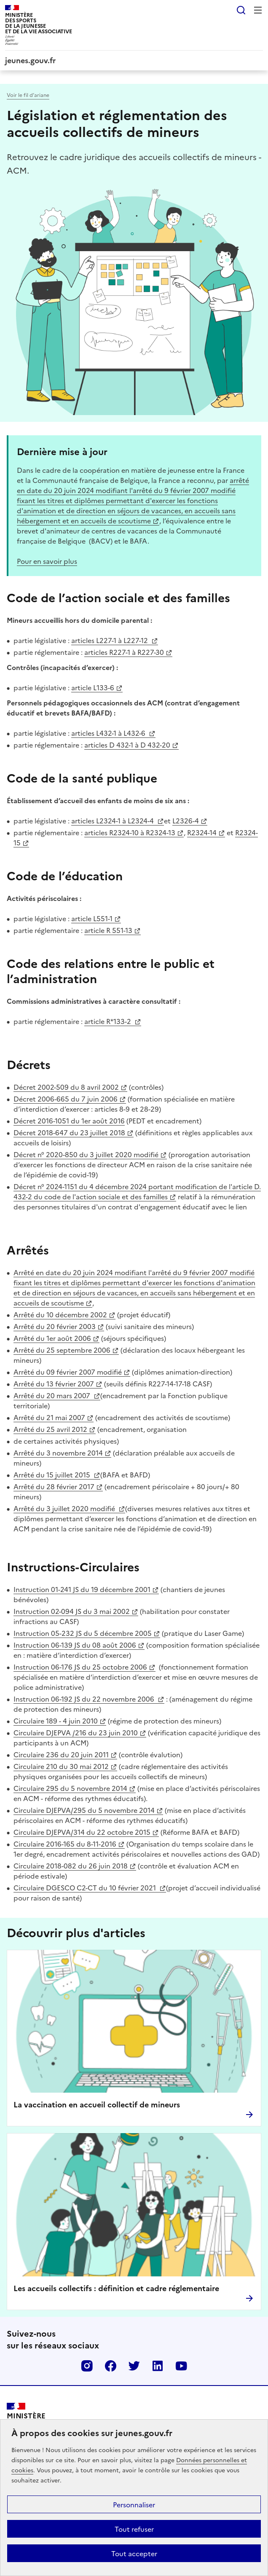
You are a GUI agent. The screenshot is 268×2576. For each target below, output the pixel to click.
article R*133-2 (108, 1021)
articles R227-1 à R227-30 (124, 652)
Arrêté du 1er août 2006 (52, 1338)
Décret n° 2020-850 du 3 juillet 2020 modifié (85, 1154)
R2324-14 (202, 832)
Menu (257, 10)
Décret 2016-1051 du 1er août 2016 (69, 1120)
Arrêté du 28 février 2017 (53, 1486)
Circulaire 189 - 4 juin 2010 (55, 1720)
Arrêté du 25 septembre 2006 (61, 1349)
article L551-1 (92, 918)
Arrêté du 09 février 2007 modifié (67, 1371)
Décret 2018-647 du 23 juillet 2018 (69, 1132)
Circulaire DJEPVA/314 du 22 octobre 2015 (81, 1831)
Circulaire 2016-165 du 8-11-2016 (64, 1843)
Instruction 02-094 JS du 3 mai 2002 (71, 1611)
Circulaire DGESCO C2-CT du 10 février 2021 (85, 1887)
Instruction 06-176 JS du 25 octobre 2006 (80, 1666)
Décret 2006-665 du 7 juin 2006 (65, 1098)
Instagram (87, 2366)
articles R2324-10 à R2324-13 (129, 832)
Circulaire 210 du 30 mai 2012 (61, 1766)
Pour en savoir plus (47, 561)
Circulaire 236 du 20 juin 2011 (61, 1754)
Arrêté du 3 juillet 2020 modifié (65, 1508)
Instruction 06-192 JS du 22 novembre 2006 (84, 1698)
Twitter (134, 2366)
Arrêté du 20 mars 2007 (52, 1395)
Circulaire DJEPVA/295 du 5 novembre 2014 (84, 1810)
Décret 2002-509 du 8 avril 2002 (66, 1086)
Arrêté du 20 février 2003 (54, 1326)
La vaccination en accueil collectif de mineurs (96, 2104)
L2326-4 (185, 820)
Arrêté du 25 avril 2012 (50, 1429)
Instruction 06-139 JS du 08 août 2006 (74, 1644)
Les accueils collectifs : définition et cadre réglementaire (116, 2288)
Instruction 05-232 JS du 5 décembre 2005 (82, 1633)
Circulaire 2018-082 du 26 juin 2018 (70, 1865)
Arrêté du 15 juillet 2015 (52, 1474)
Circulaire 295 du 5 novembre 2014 (70, 1788)
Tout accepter (134, 2553)
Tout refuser (134, 2528)
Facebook (110, 2366)
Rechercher (241, 10)
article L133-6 (92, 687)
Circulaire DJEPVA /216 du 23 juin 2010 (75, 1732)
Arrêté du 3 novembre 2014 (58, 1452)
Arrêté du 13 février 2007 (53, 1383)
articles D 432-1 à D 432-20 (127, 744)
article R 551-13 (108, 930)
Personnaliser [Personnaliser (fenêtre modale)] (134, 2504)
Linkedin (157, 2366)
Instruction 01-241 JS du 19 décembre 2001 (81, 1589)
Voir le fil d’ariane (28, 94)
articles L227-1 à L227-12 (110, 640)
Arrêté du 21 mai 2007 (49, 1417)
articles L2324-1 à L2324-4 (113, 820)
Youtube (181, 2366)
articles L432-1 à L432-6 (109, 732)
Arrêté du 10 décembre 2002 (60, 1314)
